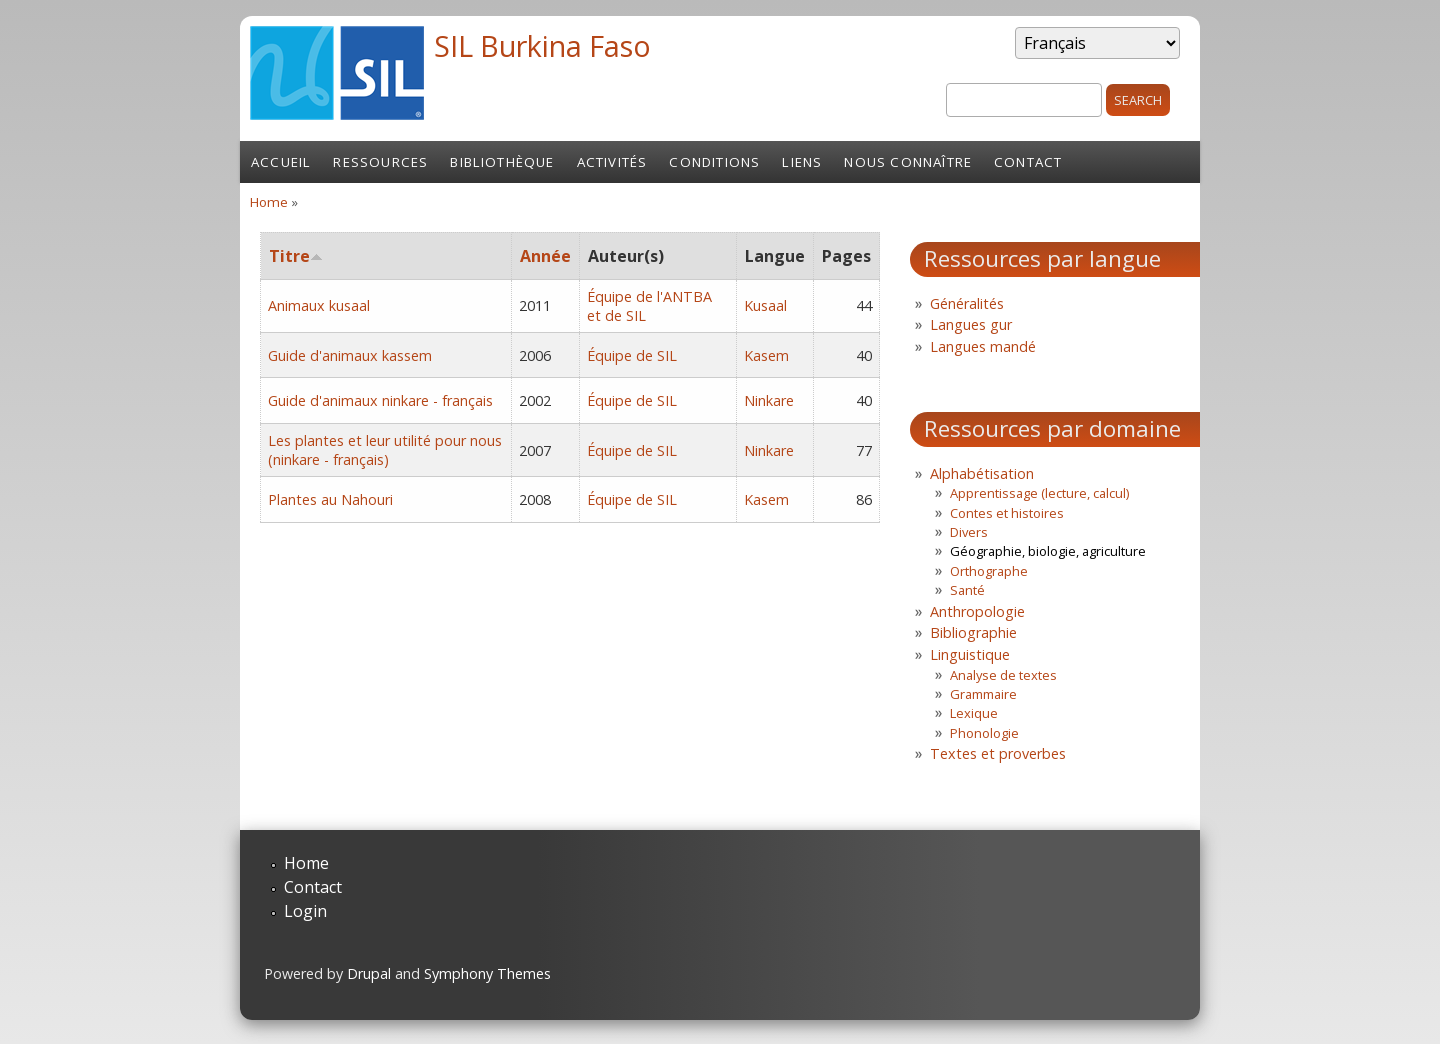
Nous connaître (908, 162)
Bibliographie (973, 632)
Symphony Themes (487, 973)
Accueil (281, 162)
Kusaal (765, 305)
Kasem (766, 355)
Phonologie (984, 733)
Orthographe (989, 571)
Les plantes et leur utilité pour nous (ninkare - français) (385, 450)
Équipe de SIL (632, 355)
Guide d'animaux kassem (350, 355)
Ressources (380, 162)
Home (269, 202)
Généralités (967, 303)
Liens (802, 162)
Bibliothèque (502, 162)
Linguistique (970, 654)
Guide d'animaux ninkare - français (380, 400)
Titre (296, 256)
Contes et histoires (1007, 513)
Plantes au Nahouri (330, 499)
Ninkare (769, 400)
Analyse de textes (1003, 675)
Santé (967, 590)
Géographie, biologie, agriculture (1048, 551)
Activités (612, 162)
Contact (1028, 162)
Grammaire (983, 694)
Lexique (974, 713)
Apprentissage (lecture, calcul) (1039, 493)
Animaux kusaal (319, 305)
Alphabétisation (982, 473)
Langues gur (971, 324)
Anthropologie (977, 611)
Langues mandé (983, 346)
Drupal (369, 973)
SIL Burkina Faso (542, 45)
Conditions (714, 162)
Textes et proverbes (998, 753)
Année (545, 256)
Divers (969, 532)
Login (305, 911)
